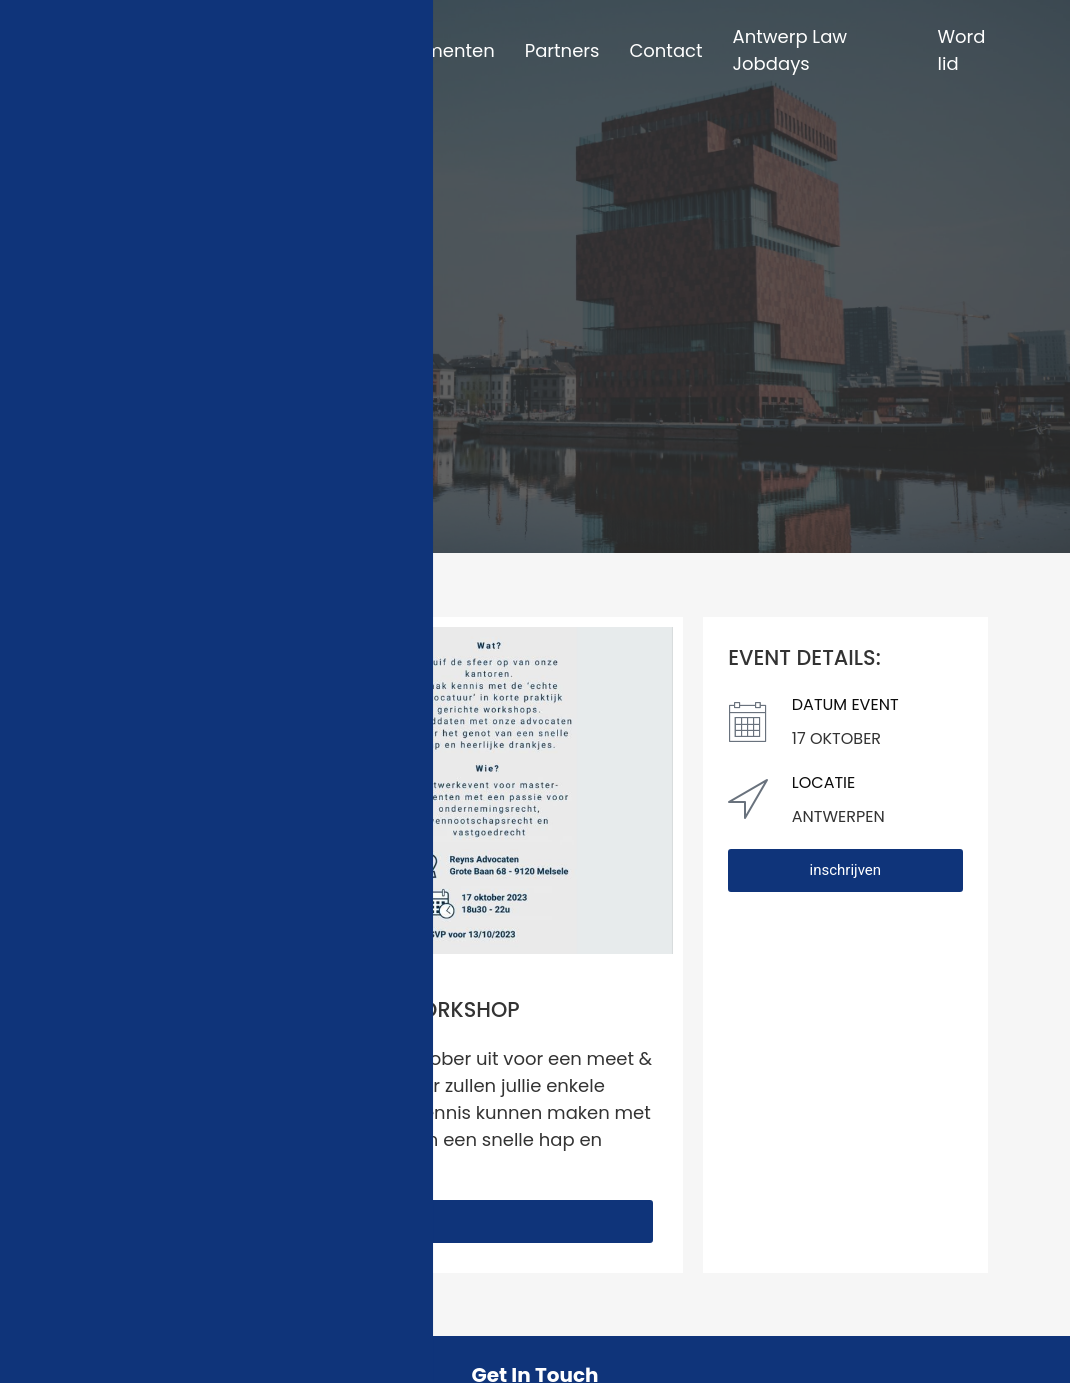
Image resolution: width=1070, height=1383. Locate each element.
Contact (665, 50)
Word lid (962, 50)
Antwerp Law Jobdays (790, 50)
